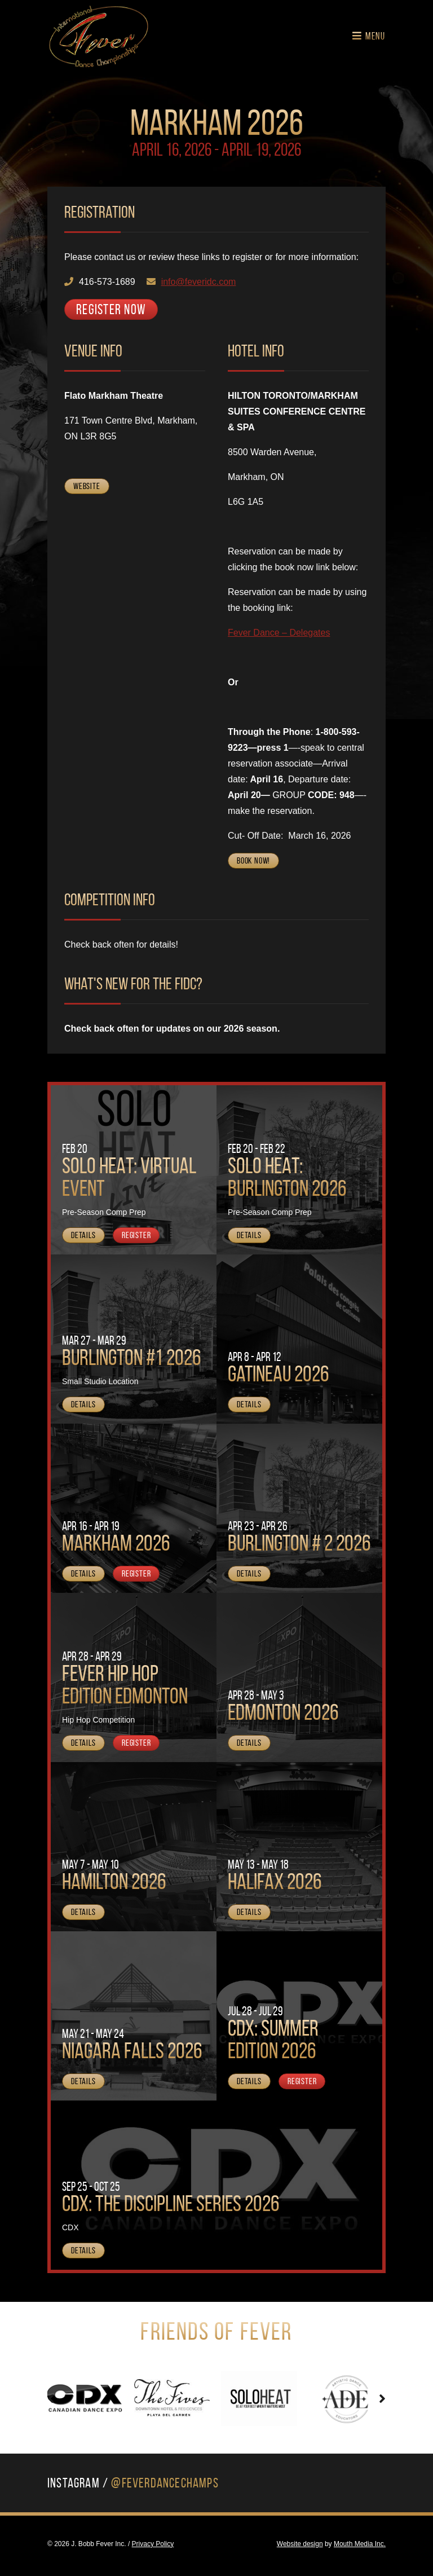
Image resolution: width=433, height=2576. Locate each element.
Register (136, 1235)
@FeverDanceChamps (164, 2483)
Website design (300, 2544)
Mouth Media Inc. (360, 2544)
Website (86, 486)
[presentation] (50, 2399)
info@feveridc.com (198, 282)
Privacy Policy (153, 2544)
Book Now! (253, 860)
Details (83, 1235)
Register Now (111, 309)
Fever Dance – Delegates (279, 632)
